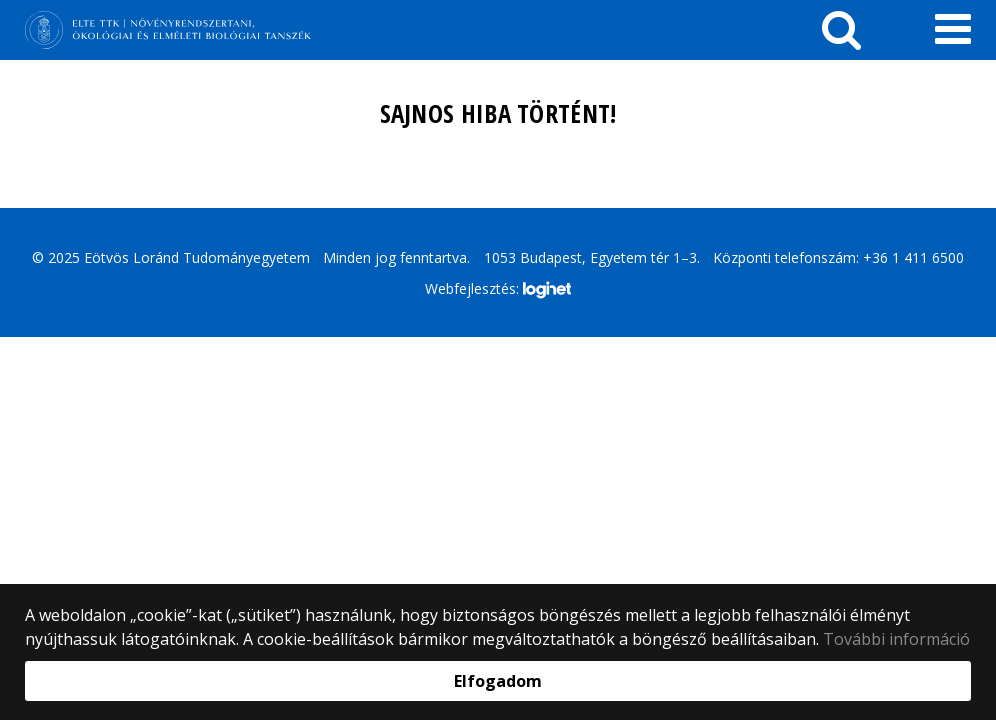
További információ (896, 639)
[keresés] (841, 30)
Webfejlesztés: (498, 290)
